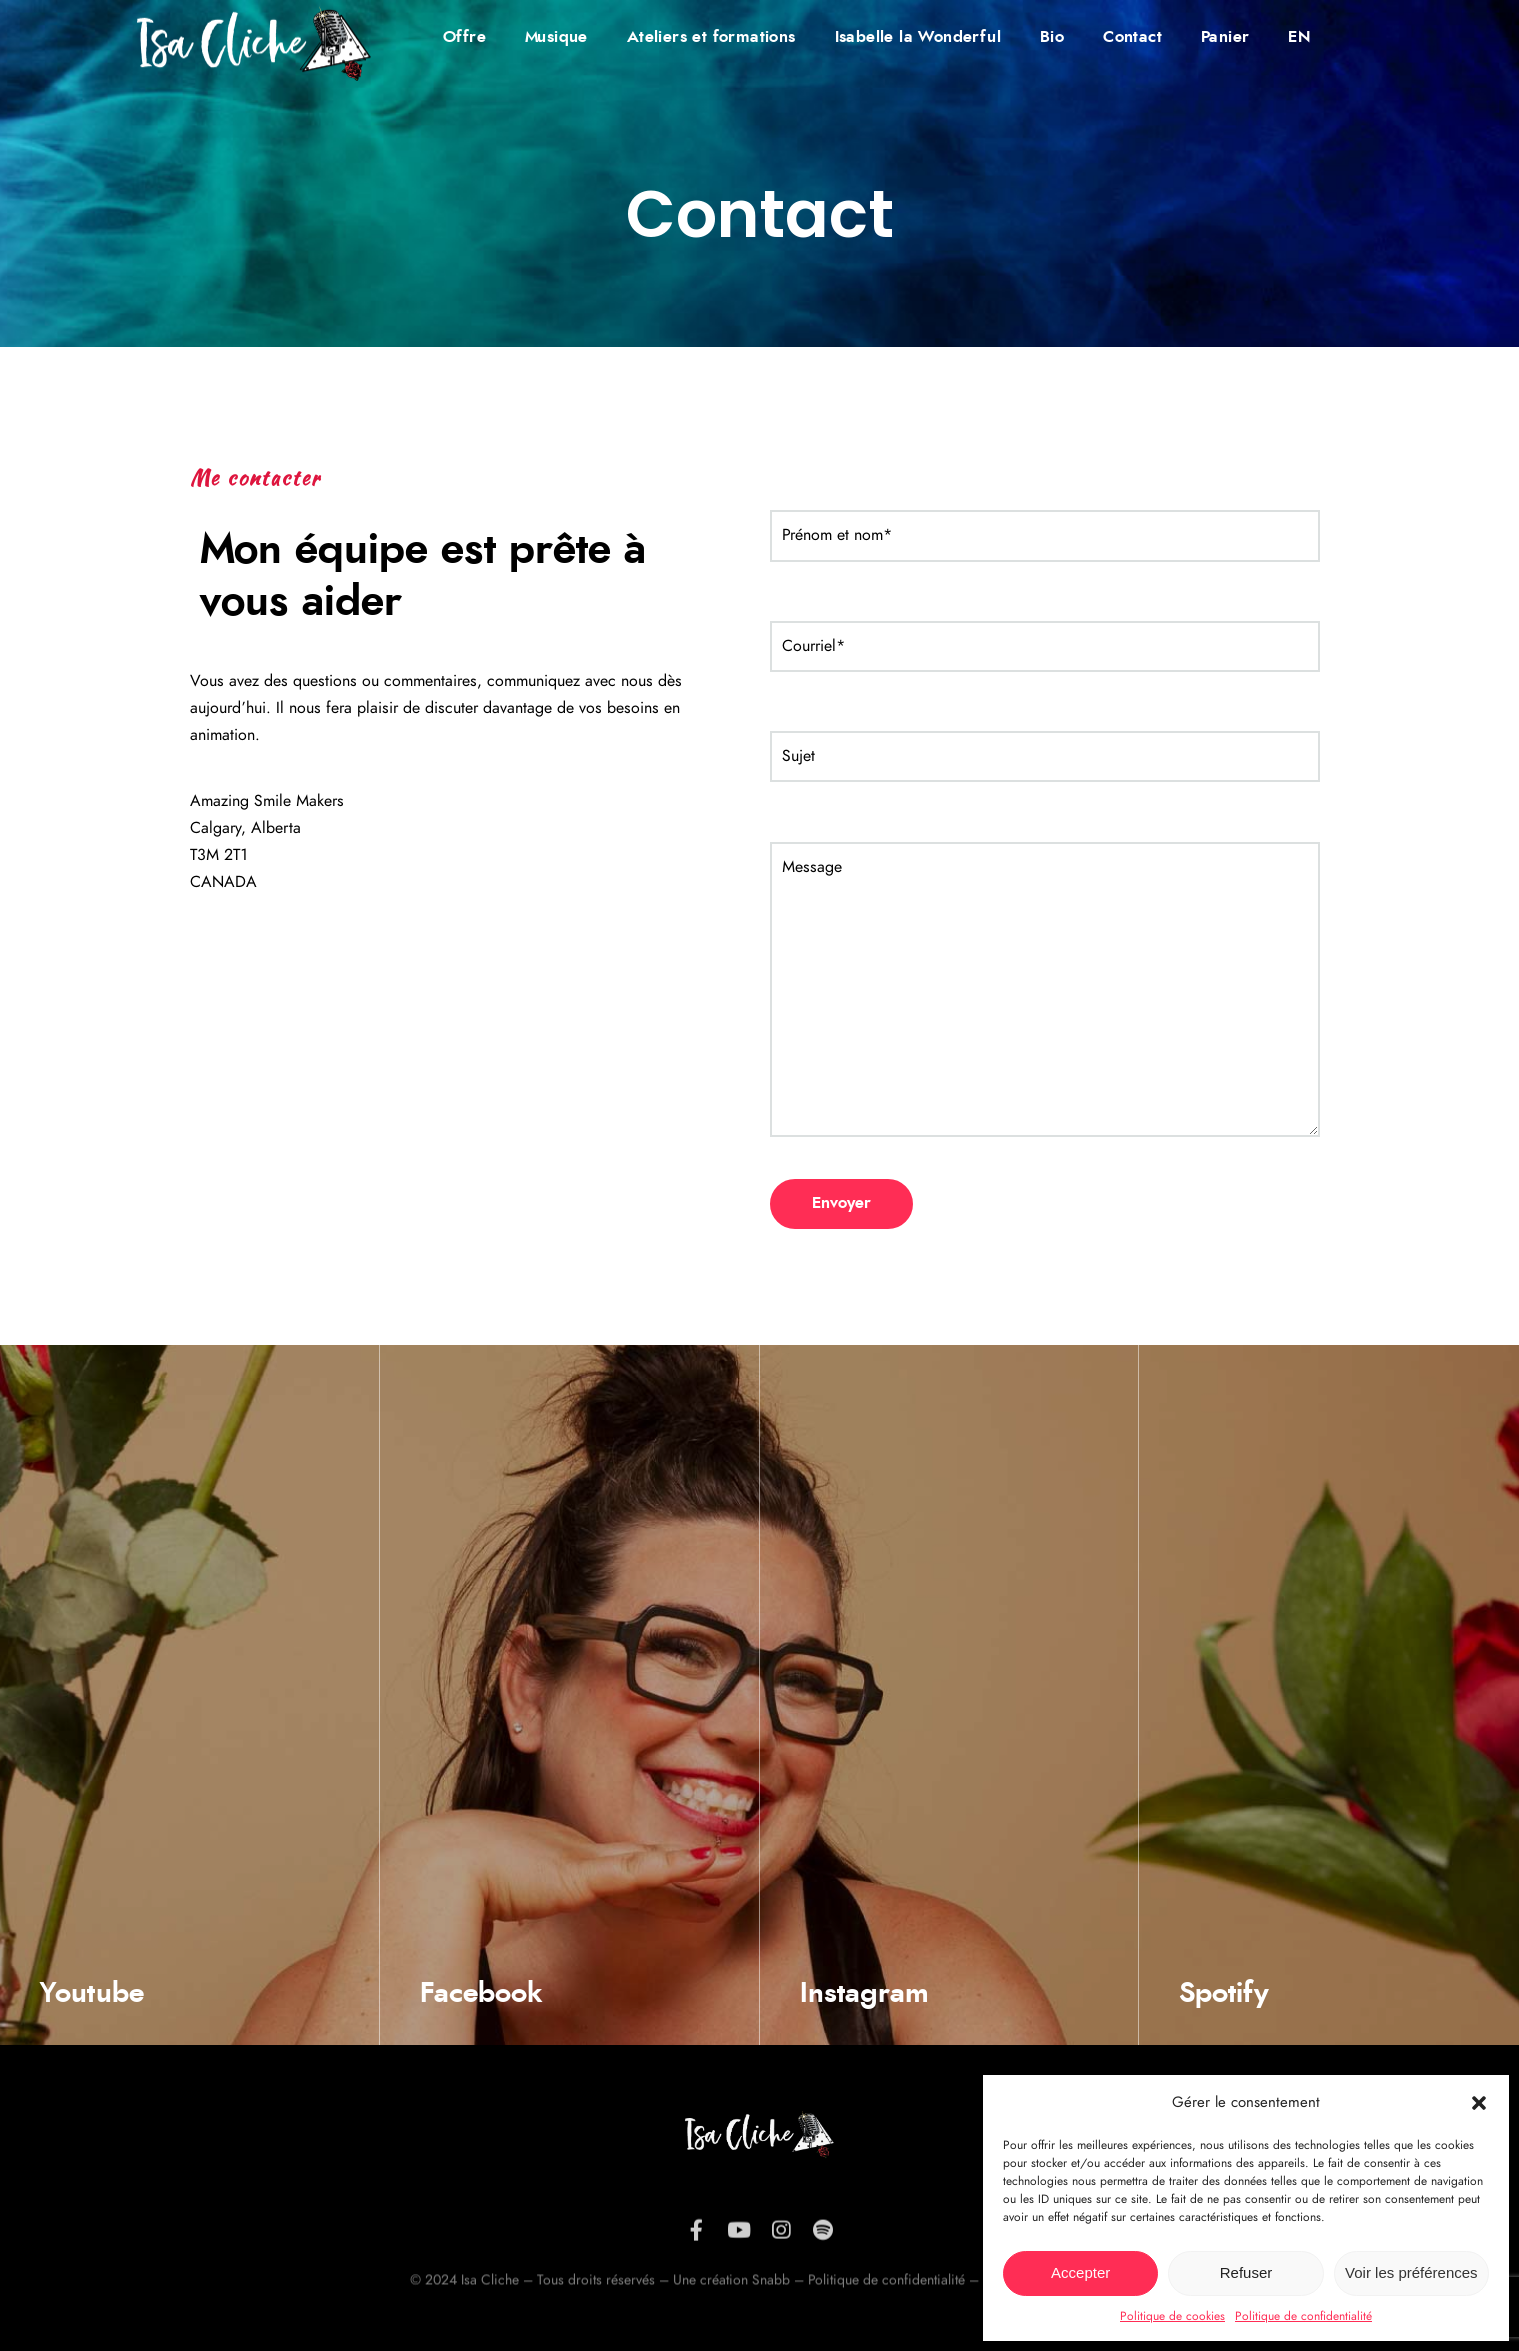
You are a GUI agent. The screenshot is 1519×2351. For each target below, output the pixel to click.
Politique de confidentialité (1303, 2316)
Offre (464, 37)
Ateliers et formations (711, 37)
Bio (1052, 37)
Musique (556, 37)
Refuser (1246, 2272)
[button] (1479, 2103)
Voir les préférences (1411, 2272)
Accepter (1080, 2272)
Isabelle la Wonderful (918, 37)
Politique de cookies (1172, 2316)
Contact (1132, 37)
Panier (1225, 37)
